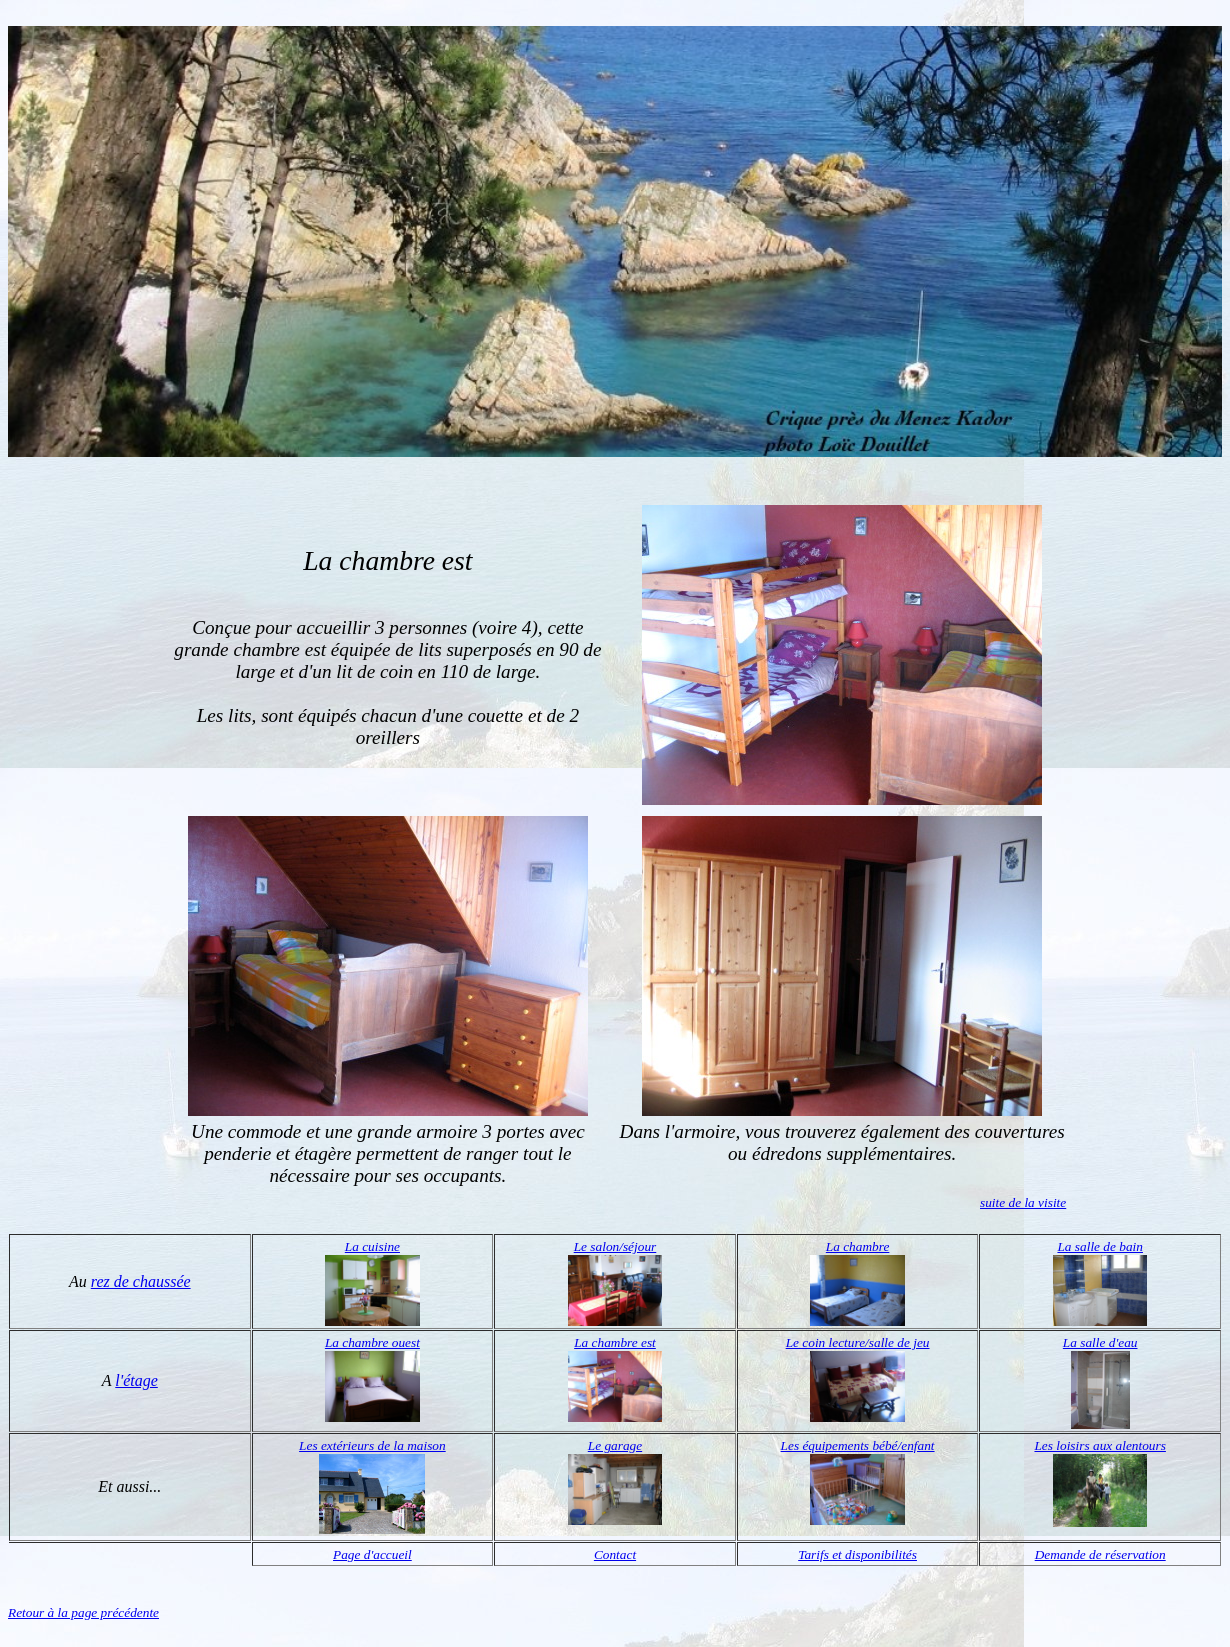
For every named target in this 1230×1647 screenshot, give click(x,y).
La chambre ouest (372, 1342)
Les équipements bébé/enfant (858, 1445)
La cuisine (372, 1246)
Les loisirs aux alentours (1099, 1445)
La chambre (858, 1246)
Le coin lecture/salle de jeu (858, 1342)
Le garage (615, 1445)
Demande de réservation (1100, 1554)
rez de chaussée (141, 1281)
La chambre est (615, 1342)
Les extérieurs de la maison (372, 1445)
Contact (615, 1554)
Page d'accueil (372, 1554)
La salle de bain (1100, 1246)
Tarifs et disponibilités (857, 1554)
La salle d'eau (1100, 1342)
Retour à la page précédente (83, 1612)
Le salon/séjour (615, 1246)
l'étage (136, 1380)
